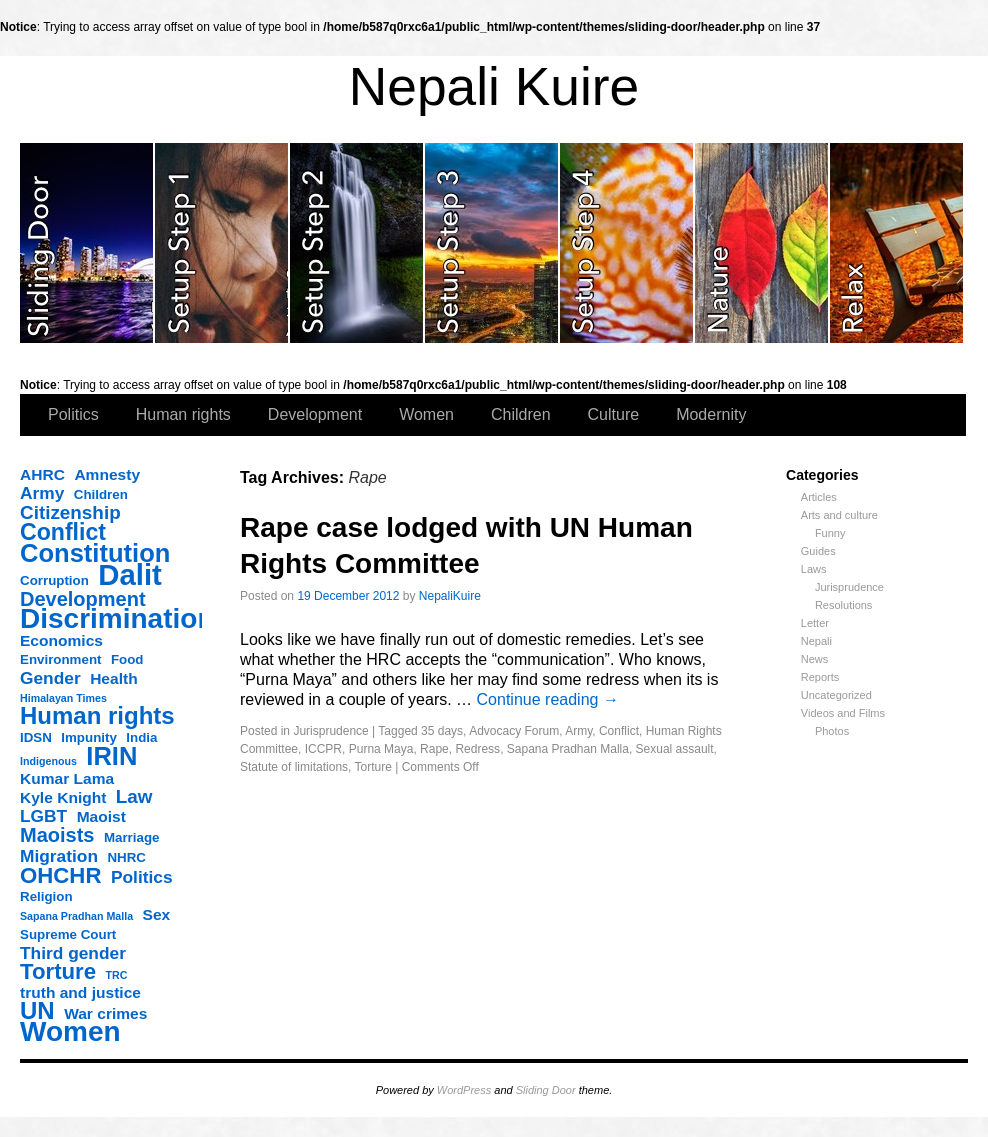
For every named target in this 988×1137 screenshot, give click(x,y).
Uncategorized (836, 695)
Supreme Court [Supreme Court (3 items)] (68, 934)
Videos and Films (843, 713)
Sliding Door (546, 1090)
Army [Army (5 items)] (42, 493)
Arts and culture (839, 515)
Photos (832, 731)
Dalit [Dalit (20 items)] (130, 575)
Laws (814, 569)
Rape (434, 749)
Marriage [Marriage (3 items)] (132, 837)
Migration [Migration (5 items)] (59, 856)
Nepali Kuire (494, 86)
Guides (818, 551)
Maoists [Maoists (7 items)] (57, 835)
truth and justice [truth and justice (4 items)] (80, 992)
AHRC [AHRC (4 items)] (42, 474)
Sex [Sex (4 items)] (157, 914)
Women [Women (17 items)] (70, 1032)
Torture (373, 767)
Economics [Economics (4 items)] (61, 640)
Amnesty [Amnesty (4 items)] (107, 474)
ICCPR (323, 749)
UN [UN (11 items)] (37, 1011)
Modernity (711, 414)
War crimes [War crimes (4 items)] (105, 1013)
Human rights (183, 414)
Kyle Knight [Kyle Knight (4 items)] (63, 797)
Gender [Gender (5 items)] (50, 678)
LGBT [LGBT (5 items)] (43, 816)
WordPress (464, 1090)
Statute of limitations (294, 767)
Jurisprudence (849, 587)
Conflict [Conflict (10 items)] (63, 532)
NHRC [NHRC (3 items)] (126, 857)
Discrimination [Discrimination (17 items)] (117, 619)
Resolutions (843, 605)
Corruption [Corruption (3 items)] (54, 580)
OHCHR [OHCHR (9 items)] (60, 876)
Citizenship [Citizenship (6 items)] (70, 513)
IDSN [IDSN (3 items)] (36, 737)
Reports (820, 677)
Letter (815, 623)
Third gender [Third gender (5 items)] (73, 953)
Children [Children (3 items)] (101, 494)
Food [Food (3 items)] (127, 659)
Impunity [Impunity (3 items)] (89, 737)
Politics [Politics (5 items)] (142, 877)
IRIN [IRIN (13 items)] (111, 756)
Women (426, 414)
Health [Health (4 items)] (114, 678)
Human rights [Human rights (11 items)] (97, 716)
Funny (830, 533)
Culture (614, 414)
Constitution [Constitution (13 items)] (95, 553)
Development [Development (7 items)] (83, 599)
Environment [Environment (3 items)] (60, 659)
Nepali (816, 641)
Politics (73, 414)
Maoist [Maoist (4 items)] (101, 816)
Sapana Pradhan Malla (568, 749)
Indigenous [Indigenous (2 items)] (48, 761)
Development (315, 414)
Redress (477, 749)
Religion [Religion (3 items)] (46, 896)
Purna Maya (381, 749)
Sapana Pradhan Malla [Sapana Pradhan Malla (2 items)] (76, 916)
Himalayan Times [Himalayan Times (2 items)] (63, 698)
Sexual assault (675, 749)
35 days (442, 731)
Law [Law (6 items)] (134, 797)
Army (578, 731)
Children (521, 414)
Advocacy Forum (514, 731)
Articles (819, 497)
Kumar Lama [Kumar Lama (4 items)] (67, 778)
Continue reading (548, 699)
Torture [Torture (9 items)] (58, 972)
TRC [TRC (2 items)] (117, 975)
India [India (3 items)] (141, 737)
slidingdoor (87, 243)
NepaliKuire (450, 596)
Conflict (619, 731)
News (815, 659)
